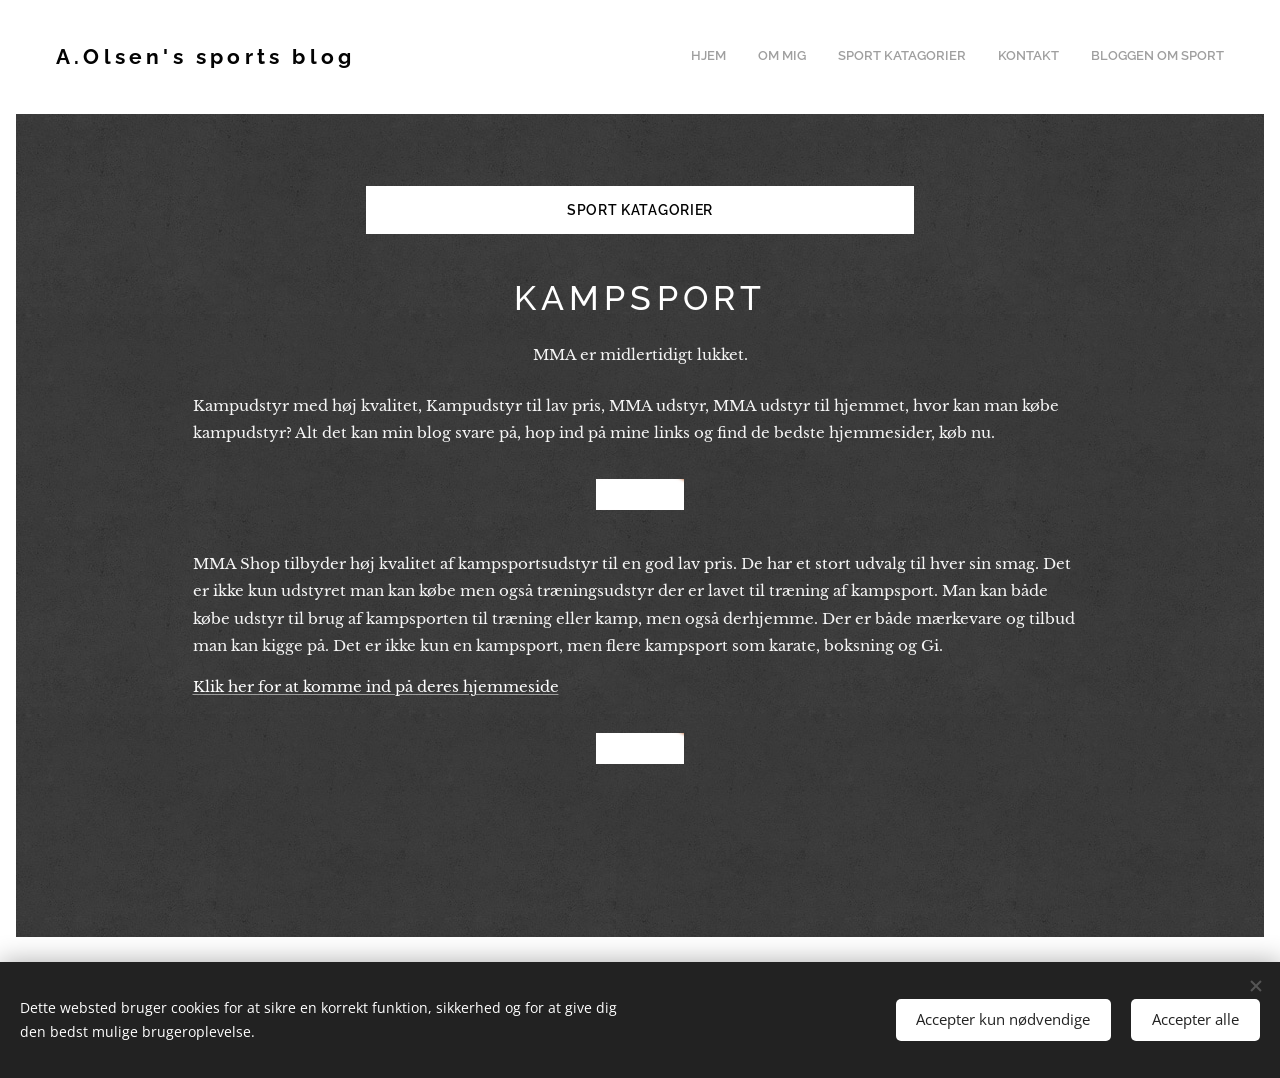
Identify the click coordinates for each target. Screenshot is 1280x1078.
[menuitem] (1101, 57)
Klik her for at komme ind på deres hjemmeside (376, 686)
